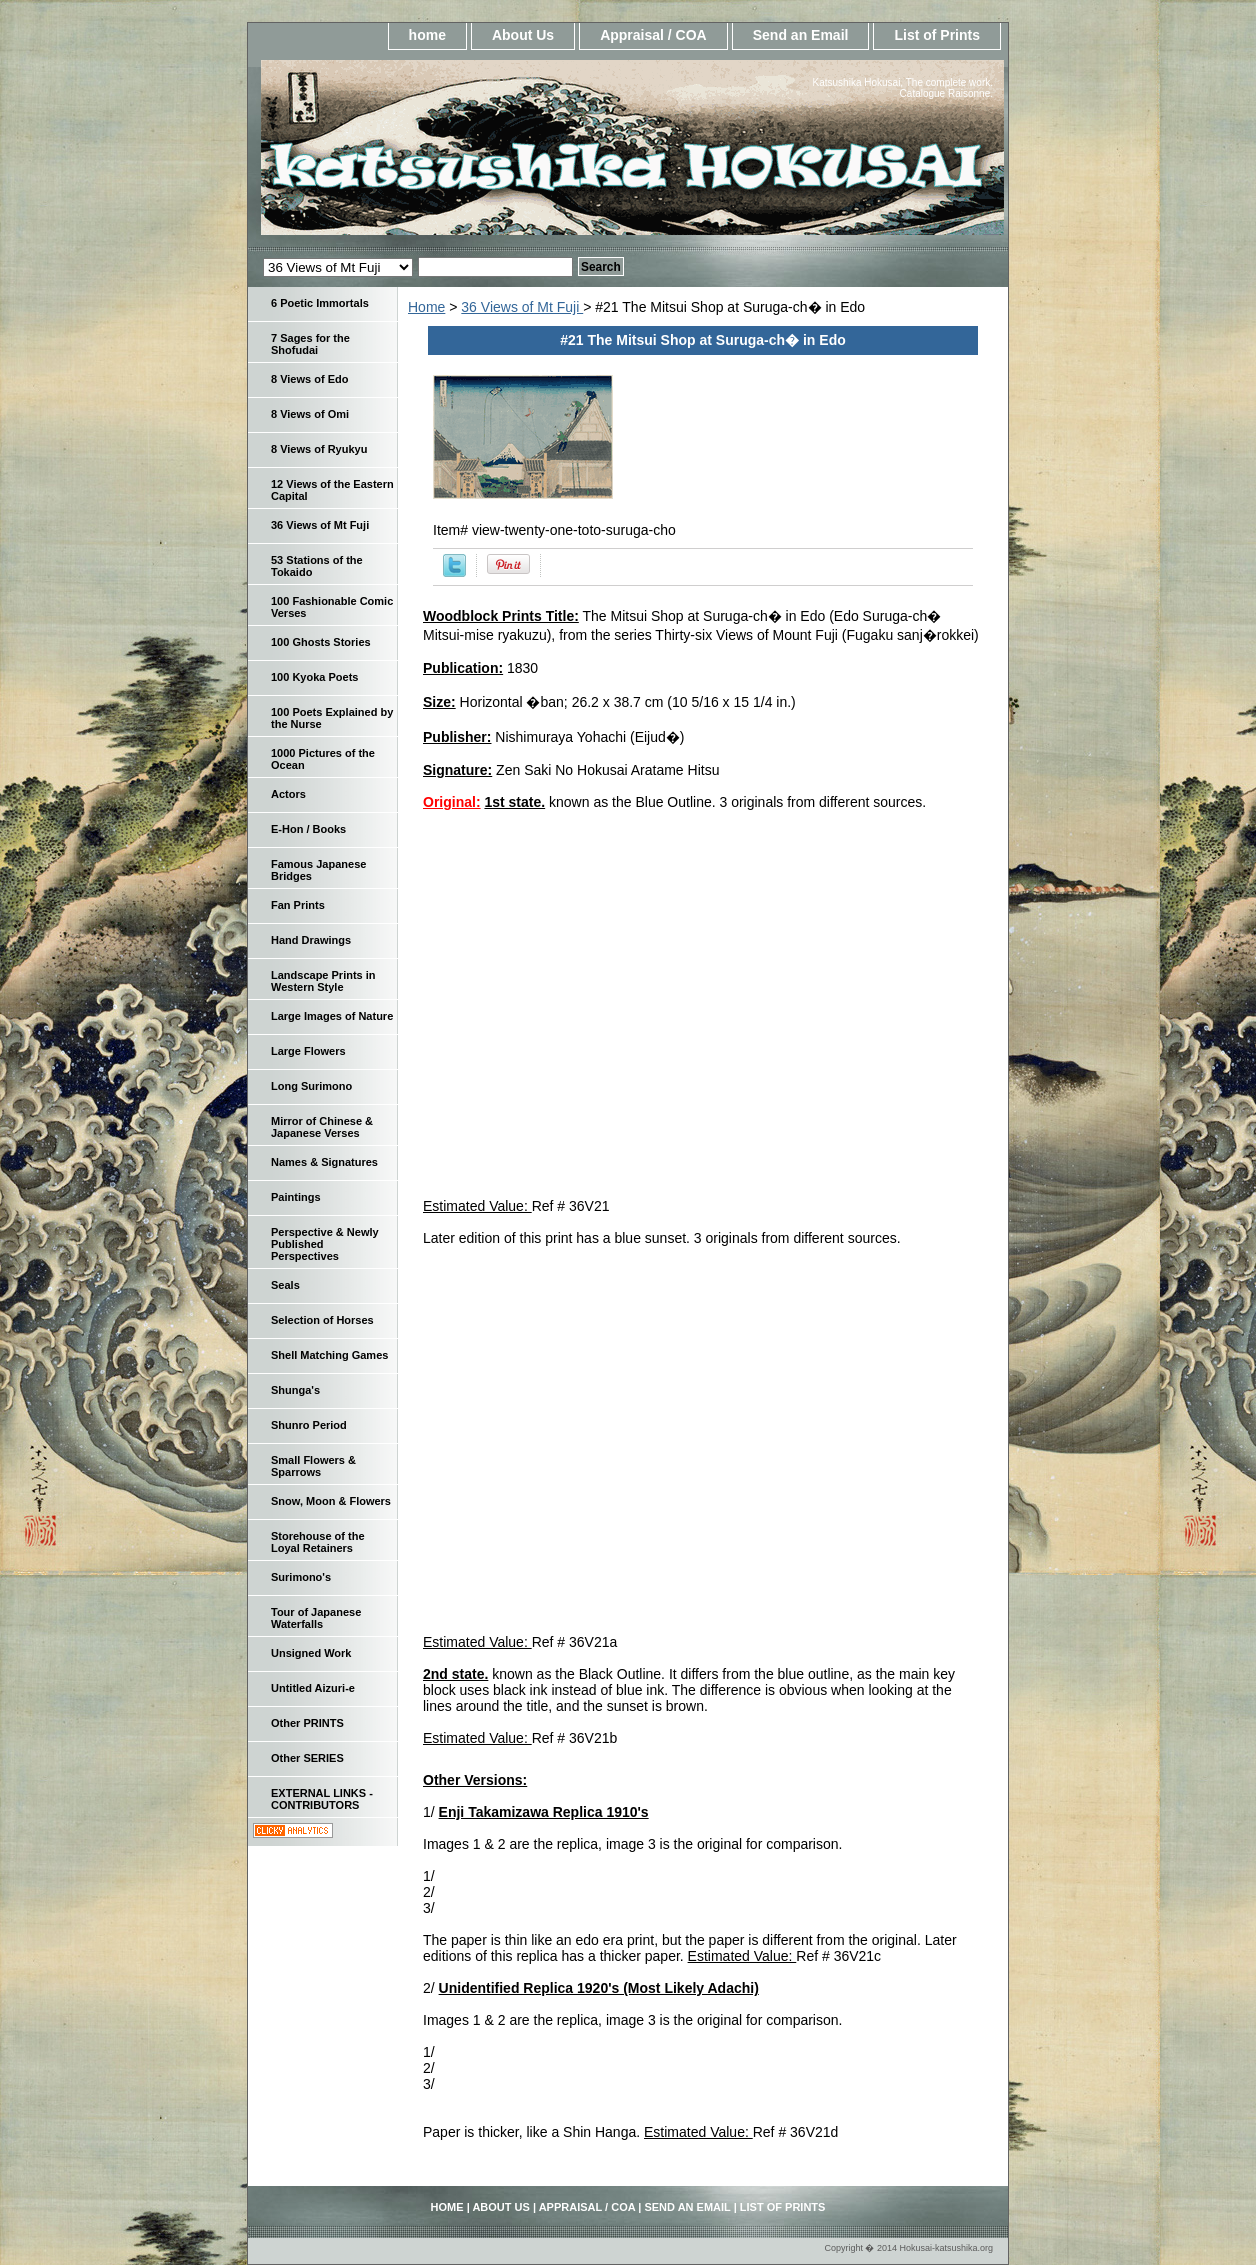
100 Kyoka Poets (314, 677)
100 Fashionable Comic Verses (332, 607)
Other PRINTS (307, 1723)
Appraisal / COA (653, 35)
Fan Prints (298, 905)
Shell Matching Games (329, 1355)
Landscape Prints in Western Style (323, 981)
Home (426, 307)
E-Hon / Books (308, 829)
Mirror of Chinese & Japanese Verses (322, 1127)
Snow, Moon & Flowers (331, 1501)
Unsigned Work (311, 1653)
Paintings (296, 1197)
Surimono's (301, 1577)
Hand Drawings (311, 940)
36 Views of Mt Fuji (522, 307)
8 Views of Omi (310, 414)
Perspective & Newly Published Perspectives (325, 1244)
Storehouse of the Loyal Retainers (318, 1542)
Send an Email (801, 35)
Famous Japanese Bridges (318, 870)
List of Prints (937, 35)
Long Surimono (311, 1086)
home (427, 35)
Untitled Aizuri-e (313, 1688)
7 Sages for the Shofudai (310, 344)
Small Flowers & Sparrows (313, 1466)
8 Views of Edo (309, 379)
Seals (285, 1285)
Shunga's (295, 1390)
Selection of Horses (322, 1320)
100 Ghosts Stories (321, 642)
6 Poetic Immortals (320, 303)
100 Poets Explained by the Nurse (332, 718)
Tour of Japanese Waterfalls (316, 1618)
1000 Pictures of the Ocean (323, 759)
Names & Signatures (324, 1162)
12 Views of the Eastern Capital (332, 490)
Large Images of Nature (332, 1016)
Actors (288, 794)
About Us (523, 35)
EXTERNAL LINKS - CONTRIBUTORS (322, 1799)
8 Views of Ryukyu (319, 449)
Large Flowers (308, 1051)
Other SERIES (307, 1758)
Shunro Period (309, 1425)
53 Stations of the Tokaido (317, 566)
